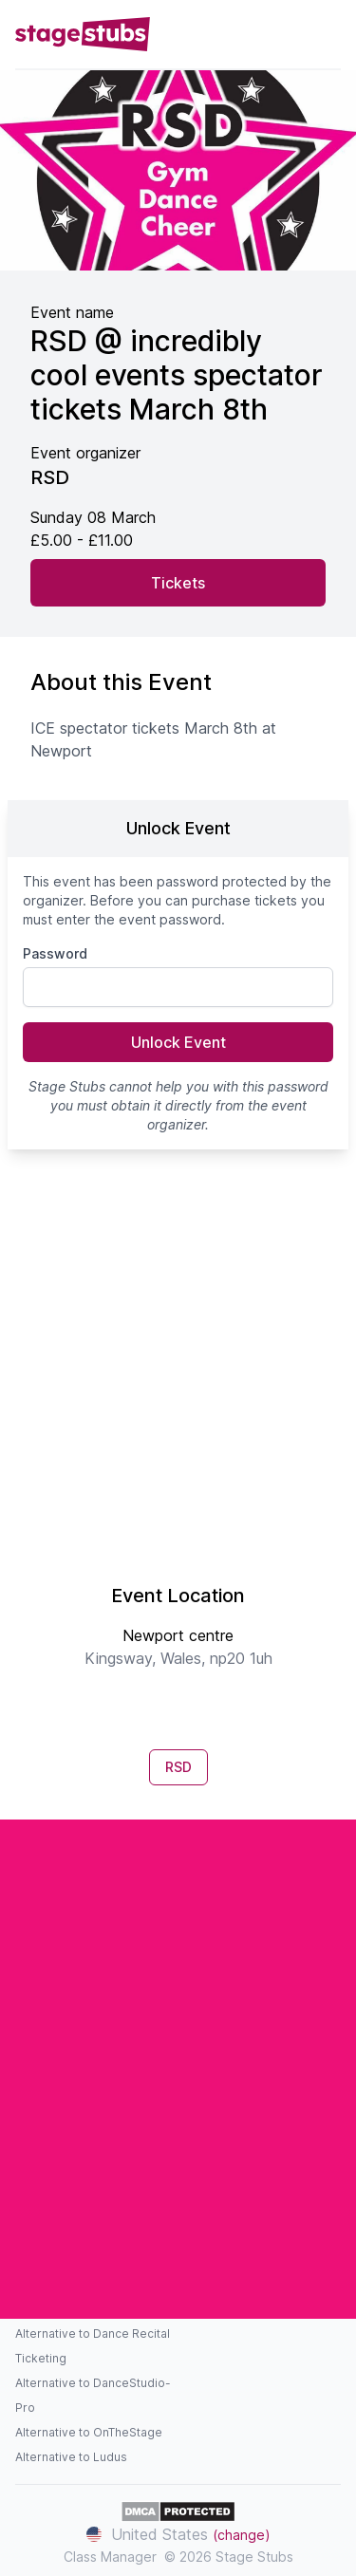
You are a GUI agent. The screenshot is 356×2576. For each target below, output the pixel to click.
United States (178, 2534)
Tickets (178, 582)
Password (55, 953)
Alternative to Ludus (71, 2457)
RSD (178, 1767)
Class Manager (110, 2556)
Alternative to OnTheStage (88, 2432)
